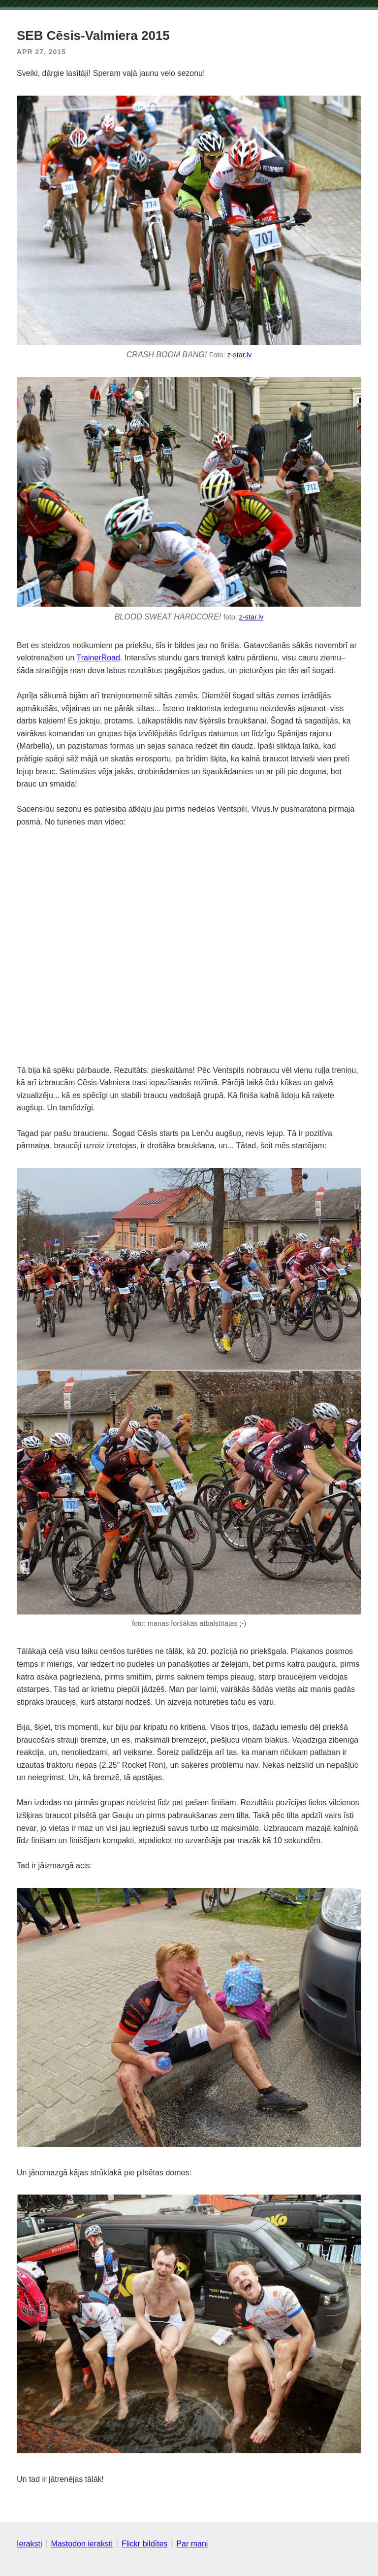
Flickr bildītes (144, 2544)
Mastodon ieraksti (82, 2544)
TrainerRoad (98, 657)
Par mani (192, 2544)
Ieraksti (29, 2544)
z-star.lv (239, 355)
